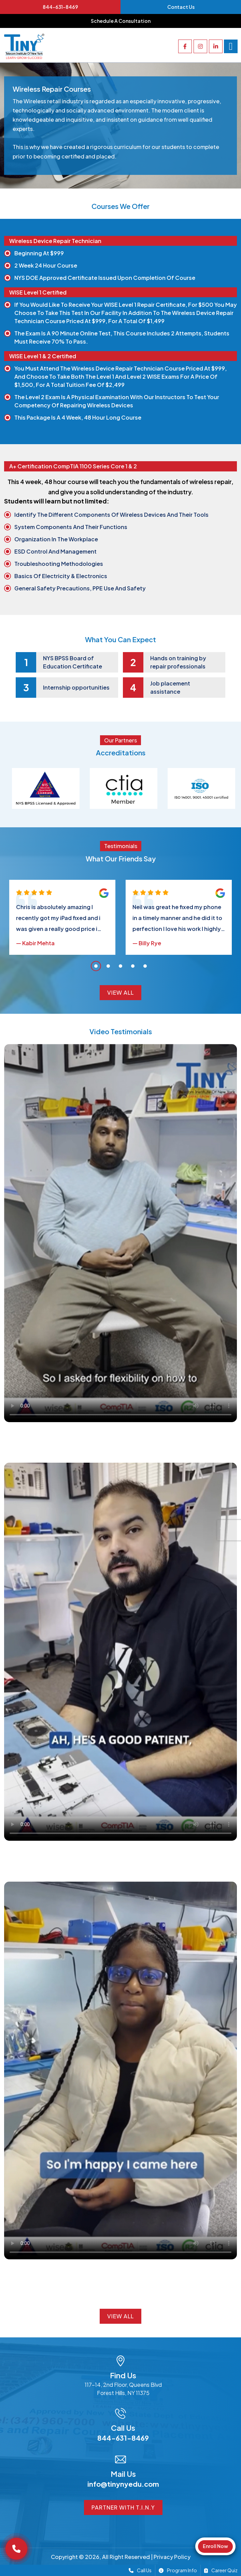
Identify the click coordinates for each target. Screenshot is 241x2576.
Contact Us (181, 7)
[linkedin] (216, 46)
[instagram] (200, 46)
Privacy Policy (172, 2556)
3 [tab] (120, 966)
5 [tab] (145, 966)
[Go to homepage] (24, 46)
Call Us (140, 2570)
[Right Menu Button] (231, 46)
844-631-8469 (60, 7)
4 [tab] (132, 966)
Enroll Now (215, 2546)
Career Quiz (221, 2570)
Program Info (178, 2570)
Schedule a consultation (121, 21)
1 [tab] (96, 966)
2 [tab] (108, 966)
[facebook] (185, 46)
